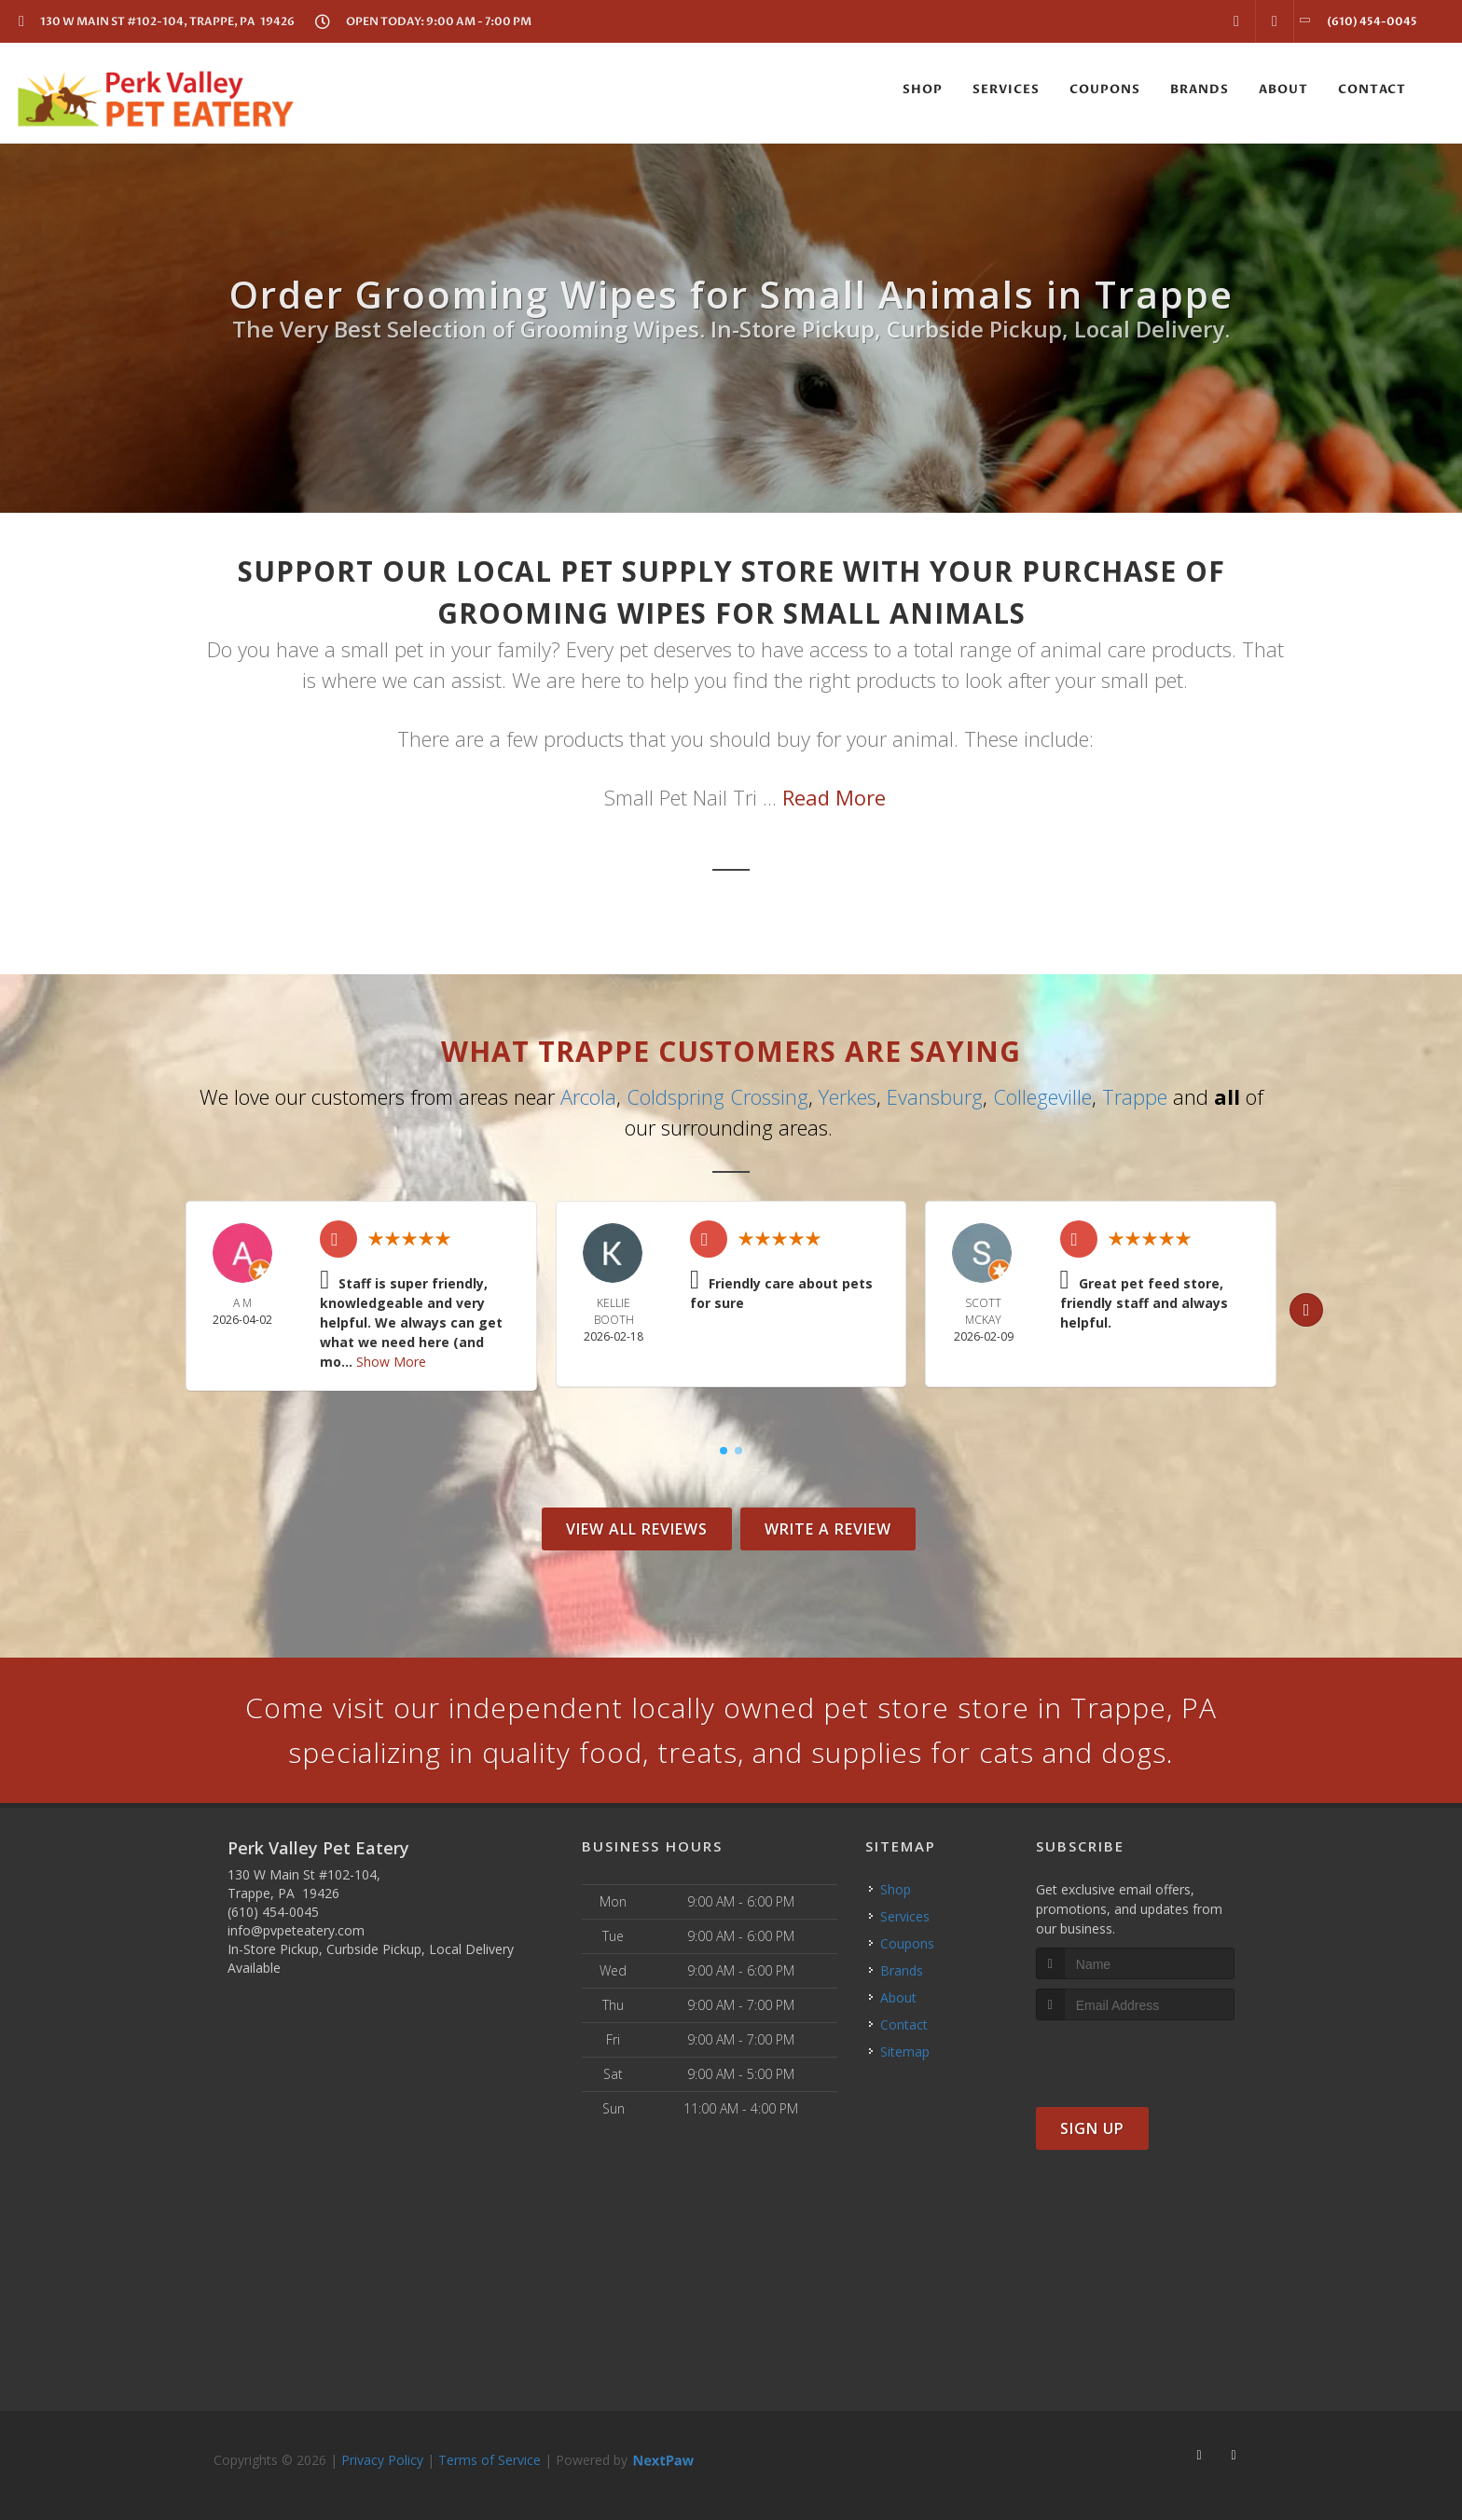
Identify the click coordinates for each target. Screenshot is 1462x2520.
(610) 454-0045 (273, 1912)
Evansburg (935, 1096)
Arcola (588, 1096)
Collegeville (1042, 1096)
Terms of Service (489, 2460)
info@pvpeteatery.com (296, 1930)
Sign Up (1092, 2128)
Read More (834, 797)
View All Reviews (637, 1529)
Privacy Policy (382, 2460)
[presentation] (1135, 2055)
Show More (391, 1361)
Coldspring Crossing (717, 1096)
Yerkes (847, 1096)
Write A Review (828, 1529)
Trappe (1134, 1096)
